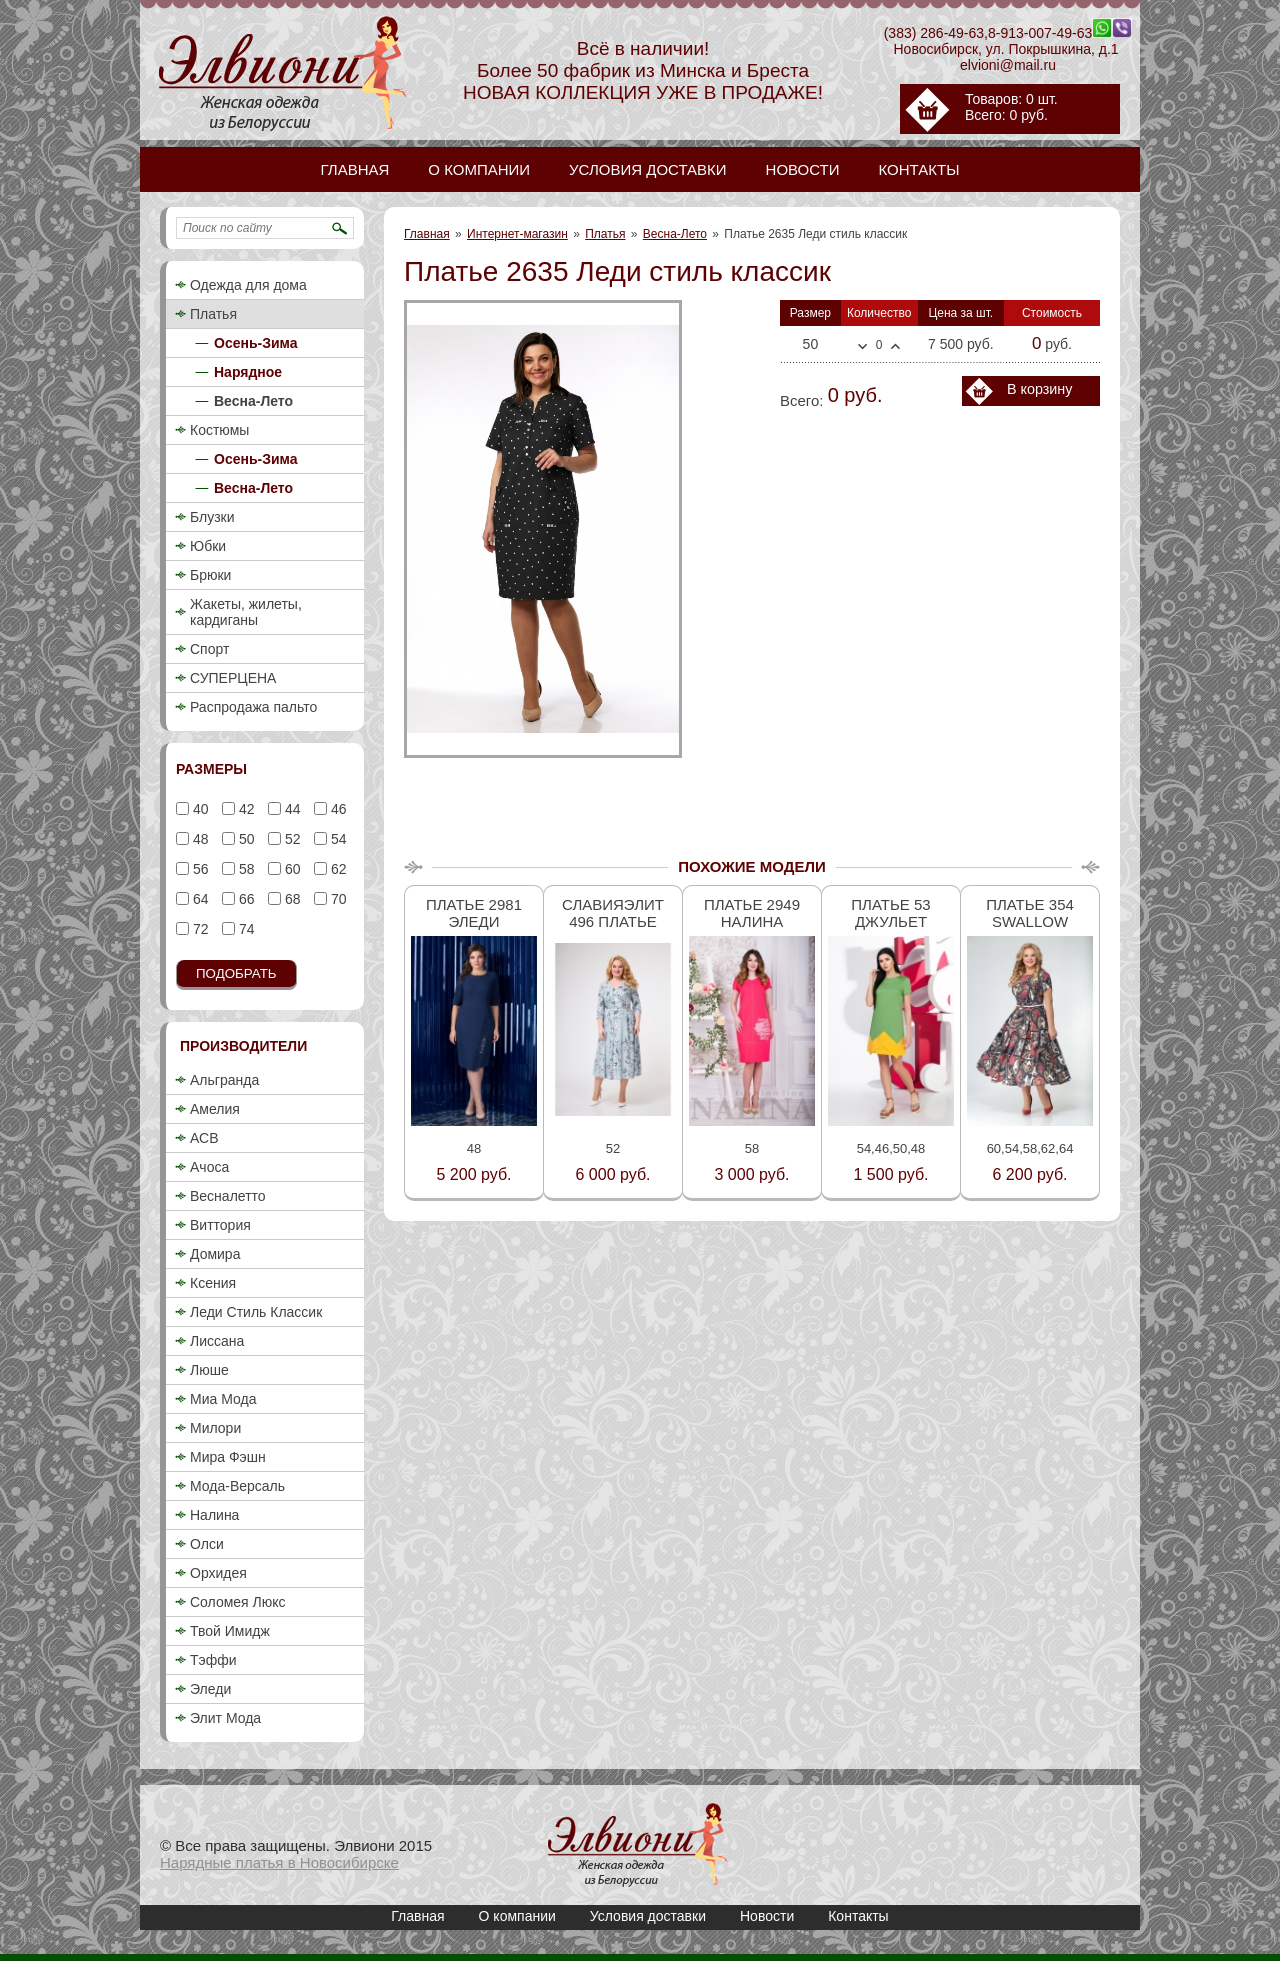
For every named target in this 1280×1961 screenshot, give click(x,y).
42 (244, 809)
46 (336, 809)
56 (198, 869)
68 (290, 899)
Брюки (210, 575)
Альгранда (224, 1080)
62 (336, 869)
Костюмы (219, 430)
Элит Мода (225, 1718)
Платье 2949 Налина (752, 913)
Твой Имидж (230, 1631)
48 (198, 839)
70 (336, 899)
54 (336, 839)
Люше (209, 1370)
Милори (215, 1428)
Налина (214, 1515)
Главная (427, 234)
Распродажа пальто (253, 707)
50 (244, 839)
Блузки (212, 517)
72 (198, 929)
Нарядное (248, 372)
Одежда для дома (248, 285)
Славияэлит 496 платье (613, 913)
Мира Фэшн (228, 1457)
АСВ (204, 1138)
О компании (517, 1916)
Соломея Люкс (238, 1602)
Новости (767, 1916)
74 (244, 929)
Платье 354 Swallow (1030, 913)
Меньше (862, 347)
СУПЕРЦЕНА (233, 678)
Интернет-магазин (517, 234)
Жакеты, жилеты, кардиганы (246, 612)
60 (290, 869)
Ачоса (209, 1167)
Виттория (220, 1225)
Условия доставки (648, 1916)
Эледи (210, 1689)
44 (290, 809)
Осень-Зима (256, 343)
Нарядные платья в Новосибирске (279, 1862)
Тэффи (213, 1660)
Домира (215, 1254)
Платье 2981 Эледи (474, 913)
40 (198, 809)
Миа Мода (223, 1399)
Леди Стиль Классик (256, 1312)
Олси (207, 1544)
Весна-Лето (675, 234)
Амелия (215, 1109)
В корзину (1039, 389)
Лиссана (217, 1341)
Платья (605, 234)
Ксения (213, 1283)
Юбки (208, 546)
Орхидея (218, 1573)
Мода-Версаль (237, 1486)
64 (198, 899)
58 (244, 869)
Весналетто (228, 1196)
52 (290, 839)
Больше (895, 346)
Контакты (858, 1916)
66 (244, 899)
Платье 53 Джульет (890, 913)
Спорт (209, 649)
